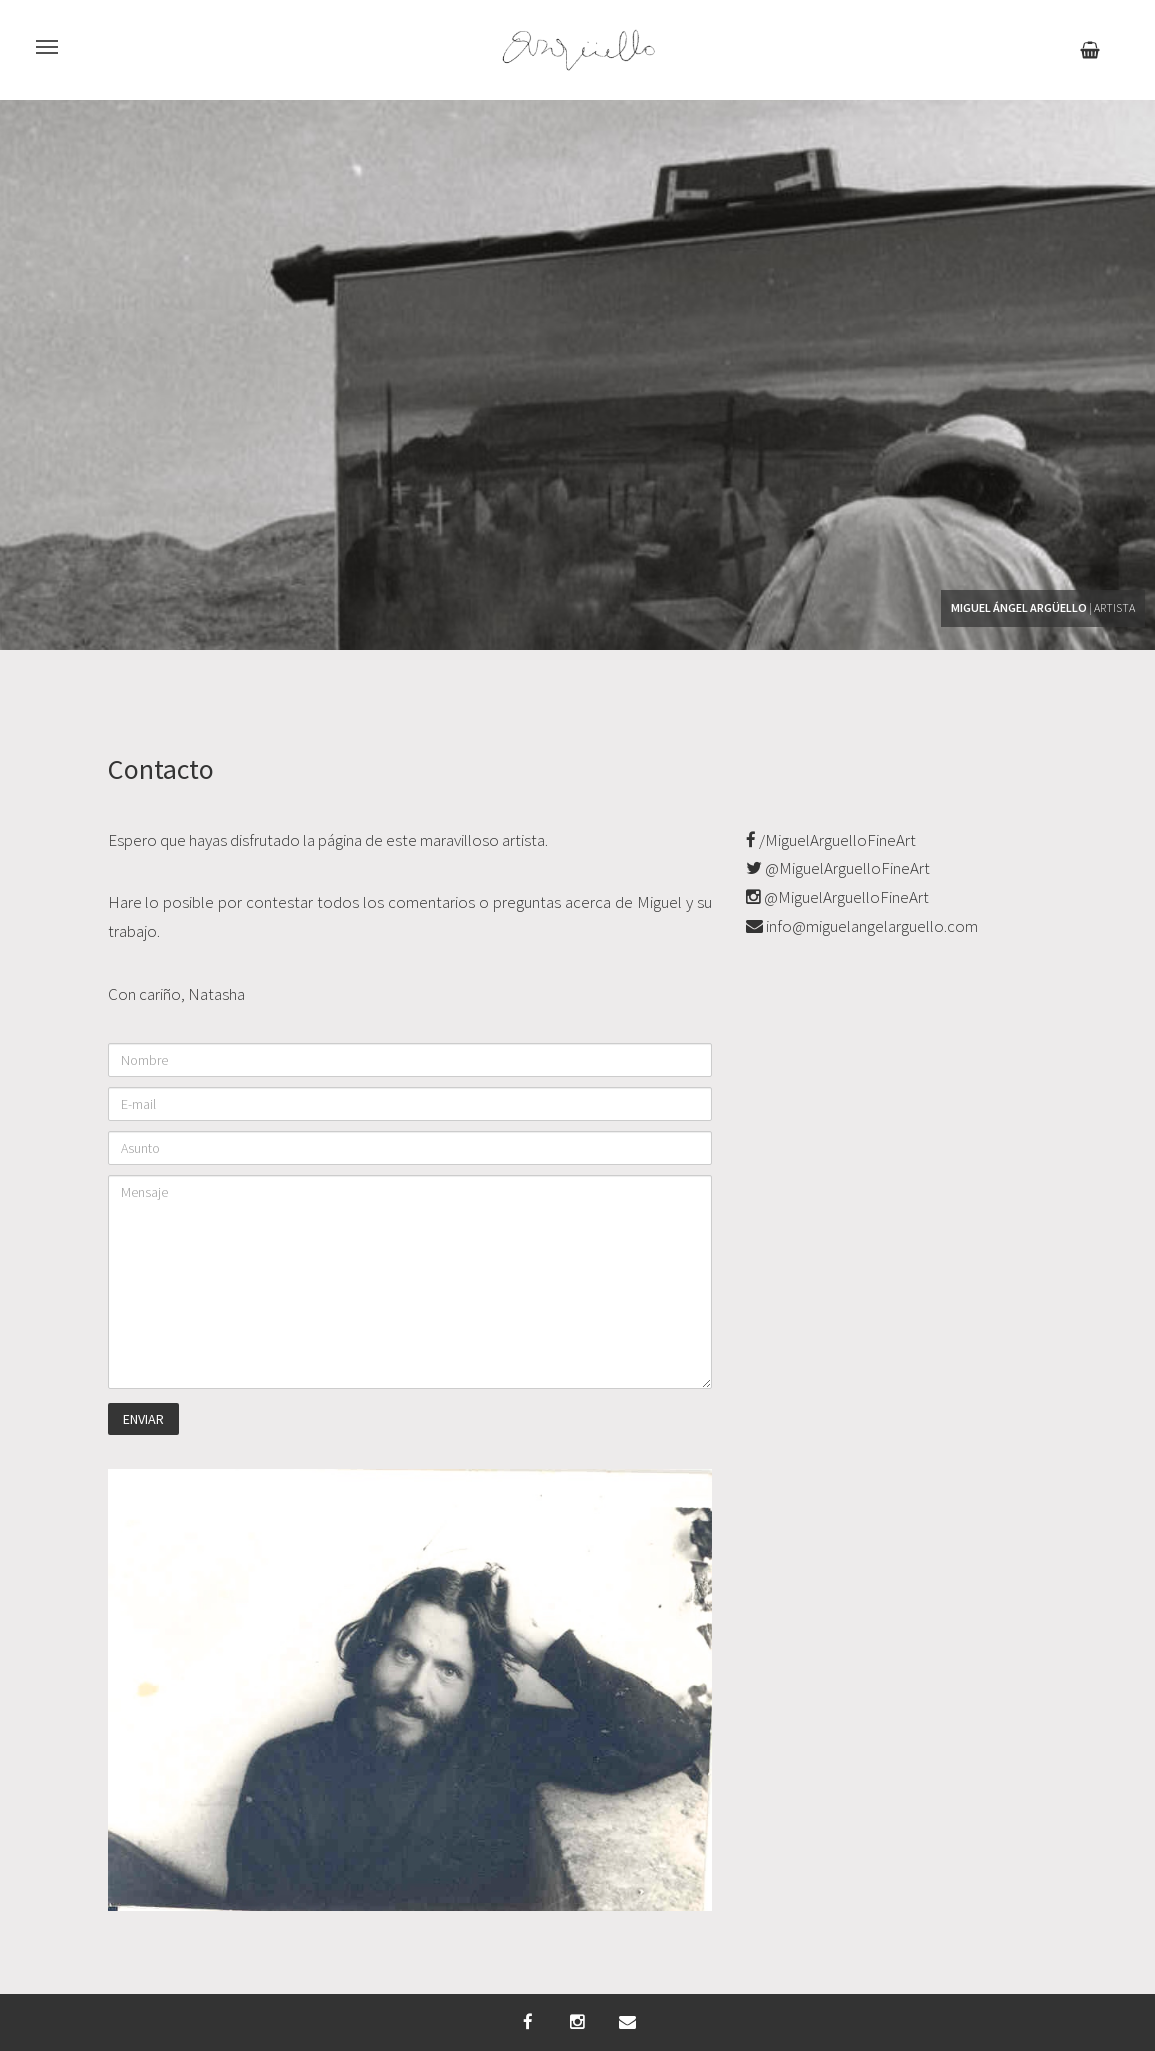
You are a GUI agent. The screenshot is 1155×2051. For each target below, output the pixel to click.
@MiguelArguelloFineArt (838, 868)
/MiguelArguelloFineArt (831, 840)
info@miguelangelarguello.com (862, 926)
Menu (39, 36)
